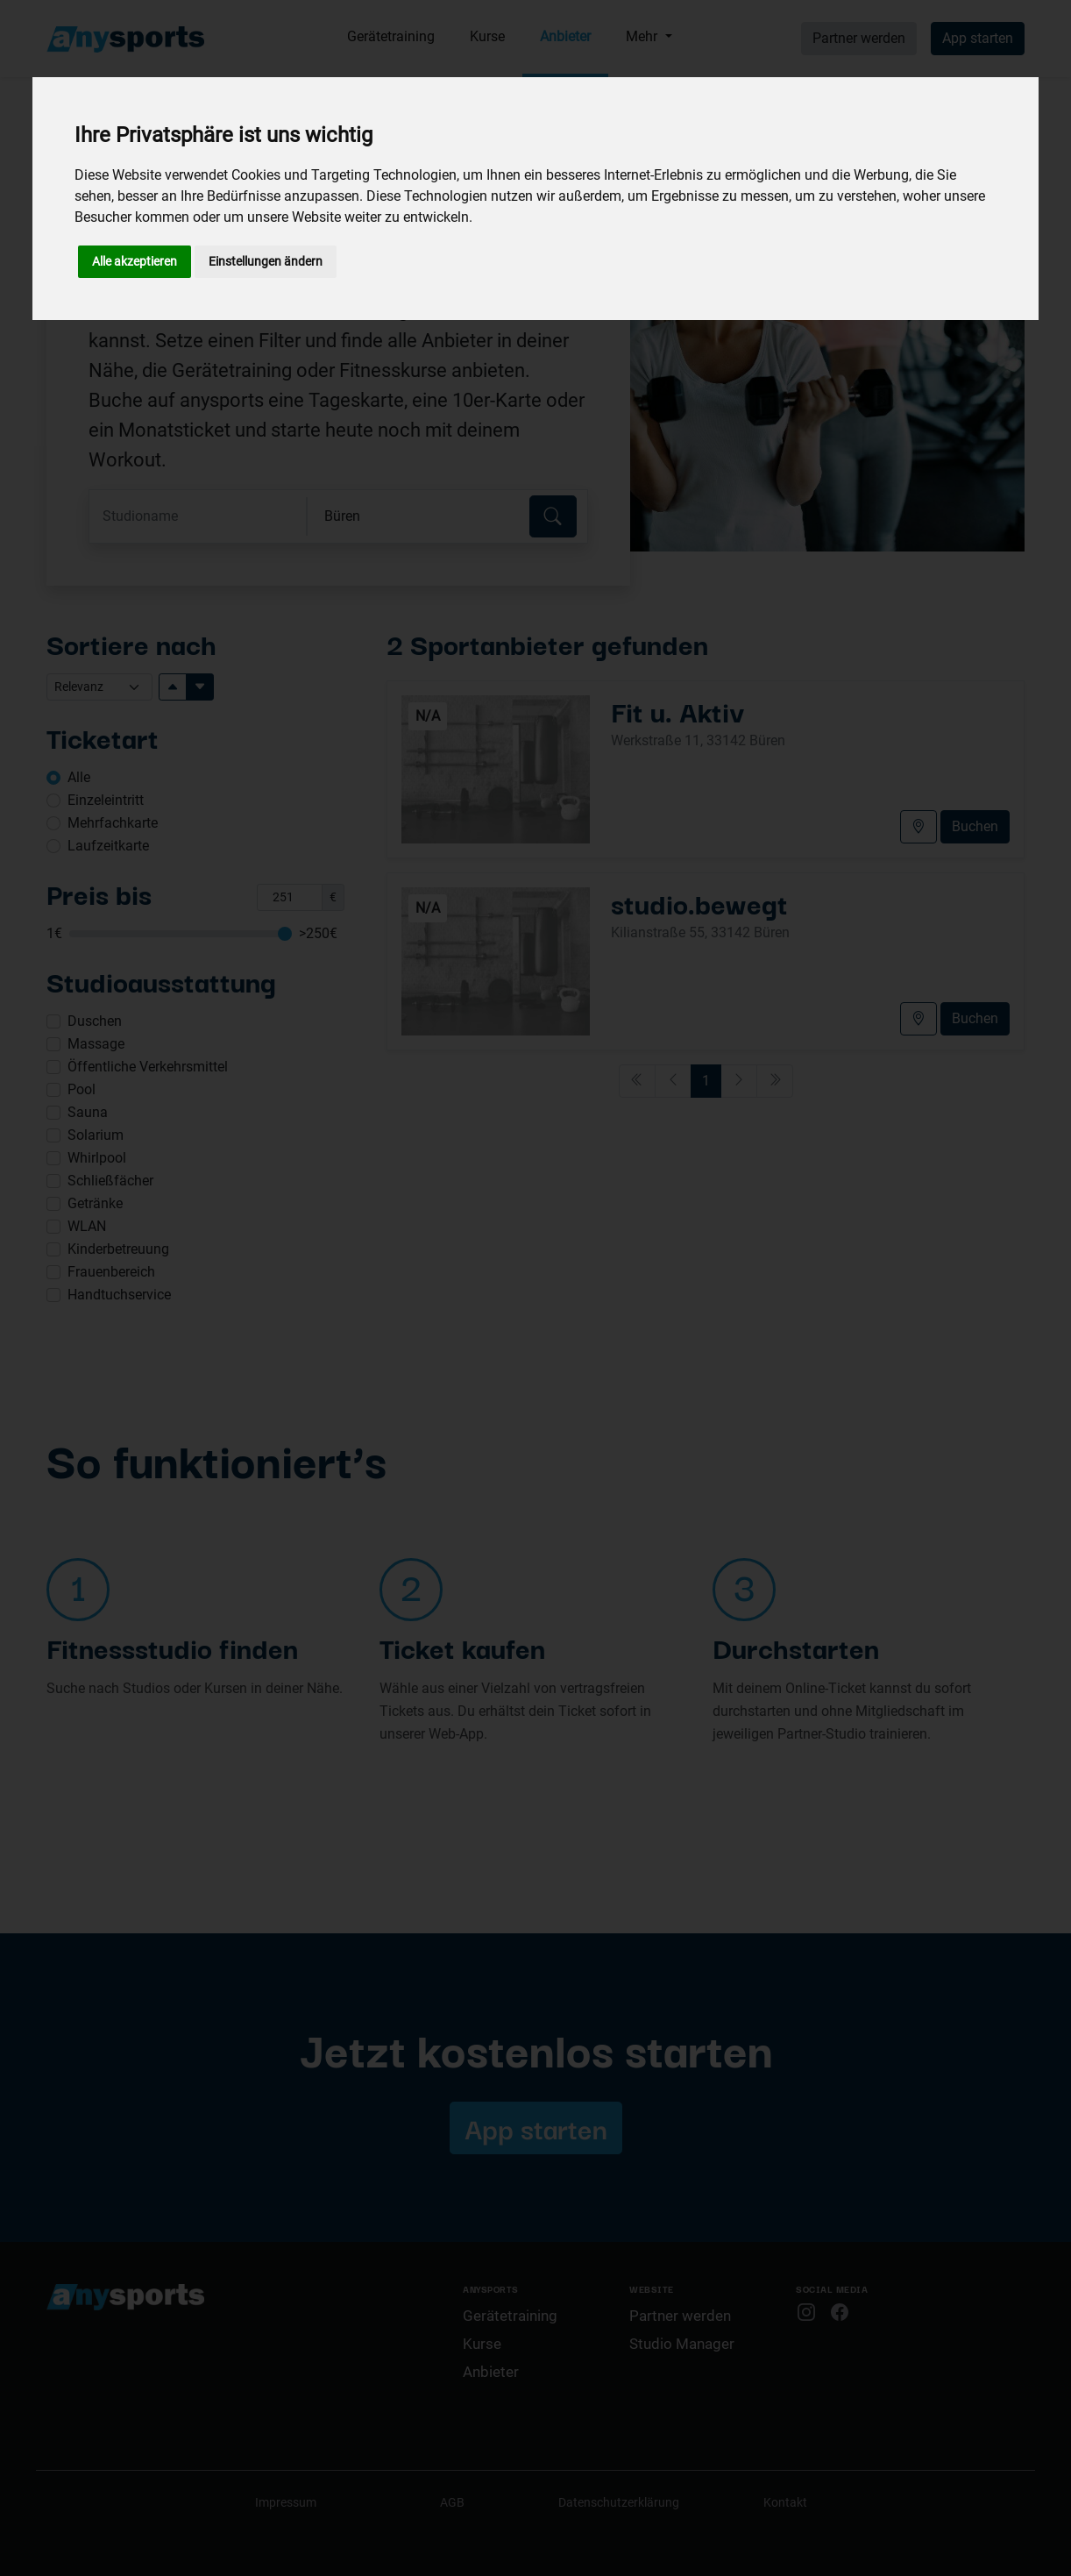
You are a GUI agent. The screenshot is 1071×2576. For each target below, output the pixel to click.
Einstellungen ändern (266, 261)
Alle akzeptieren (134, 261)
